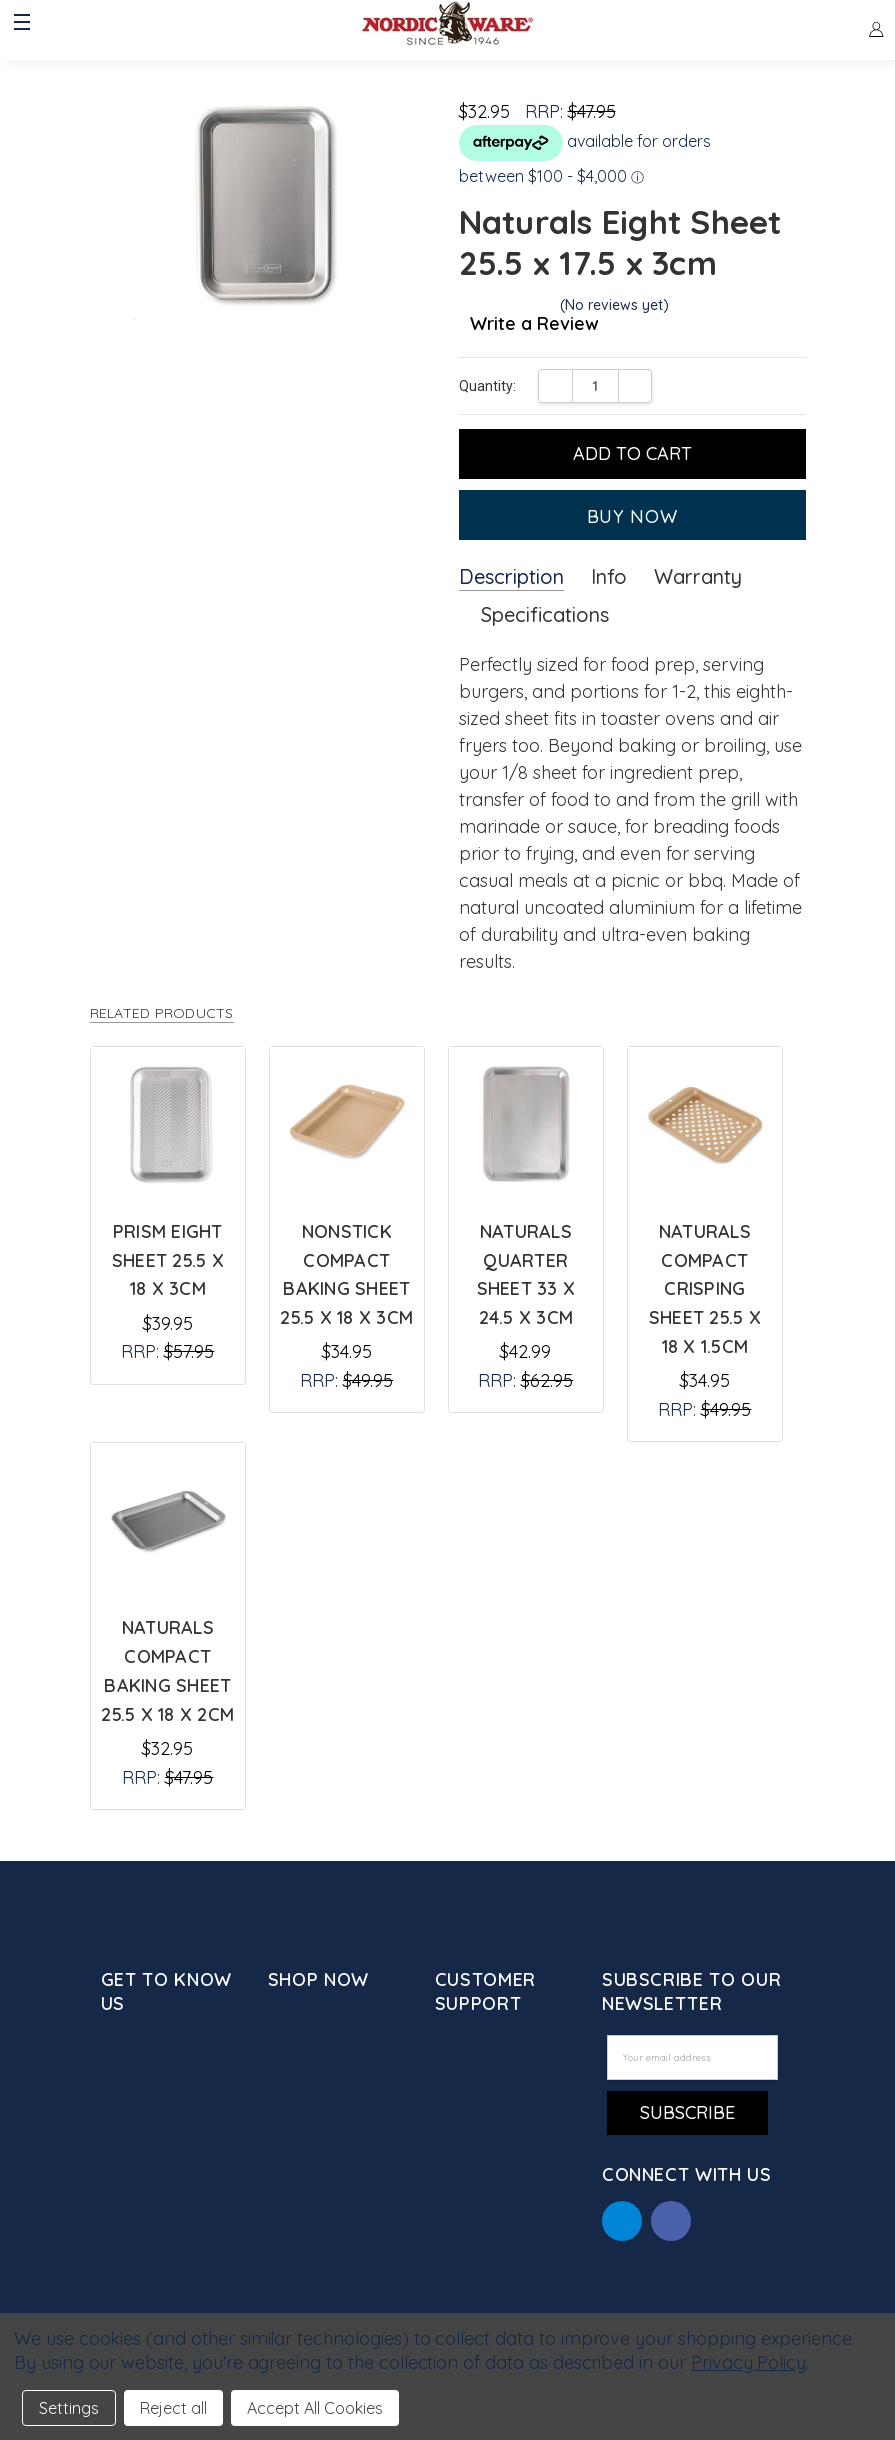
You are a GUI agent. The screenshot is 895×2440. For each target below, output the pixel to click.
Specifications (545, 614)
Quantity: (487, 386)
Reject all (173, 2408)
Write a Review (534, 324)
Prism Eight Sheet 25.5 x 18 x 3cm (168, 1260)
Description (511, 576)
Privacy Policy (748, 2362)
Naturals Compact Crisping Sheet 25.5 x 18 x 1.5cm (705, 1289)
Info (609, 576)
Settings (69, 2408)
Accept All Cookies (315, 2408)
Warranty (698, 576)
